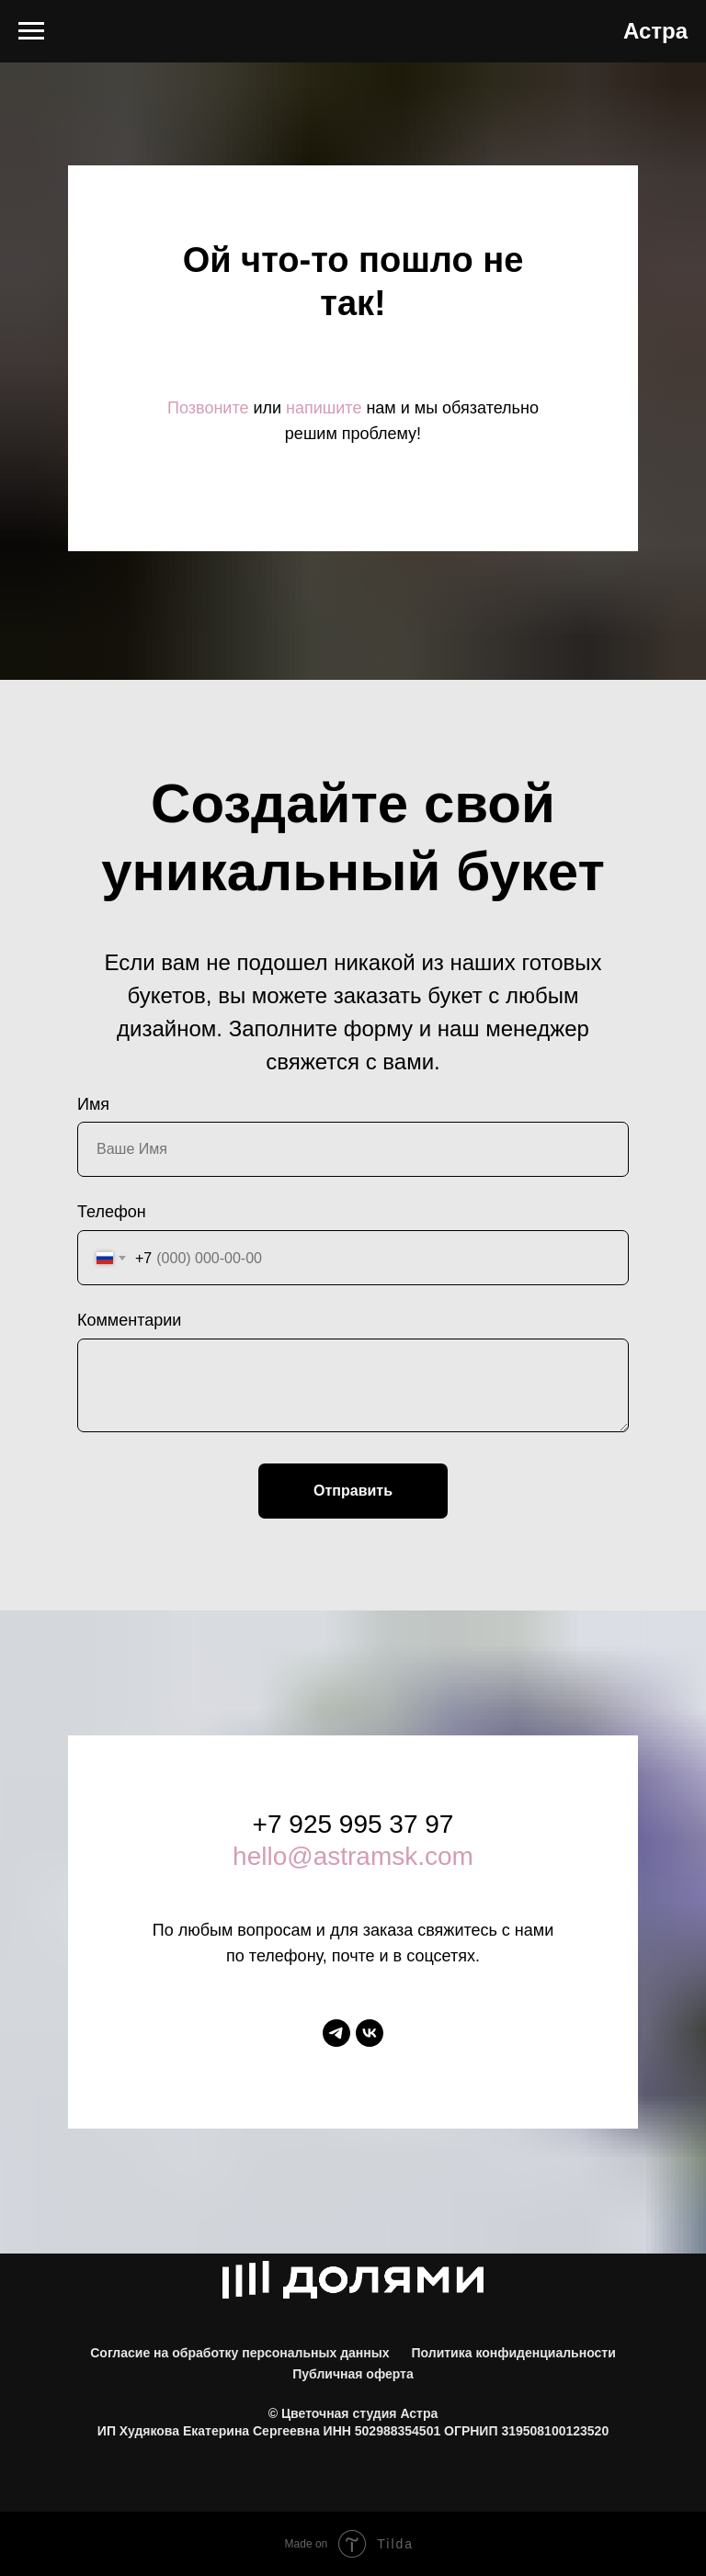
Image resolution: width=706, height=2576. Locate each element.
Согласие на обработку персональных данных (239, 2352)
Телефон (111, 1212)
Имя (93, 1104)
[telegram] (336, 2033)
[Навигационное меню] (31, 31)
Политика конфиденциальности (513, 2352)
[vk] (369, 2033)
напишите (323, 408)
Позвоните (207, 408)
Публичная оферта (353, 2374)
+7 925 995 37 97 (353, 1824)
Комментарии (129, 1320)
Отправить (353, 1490)
